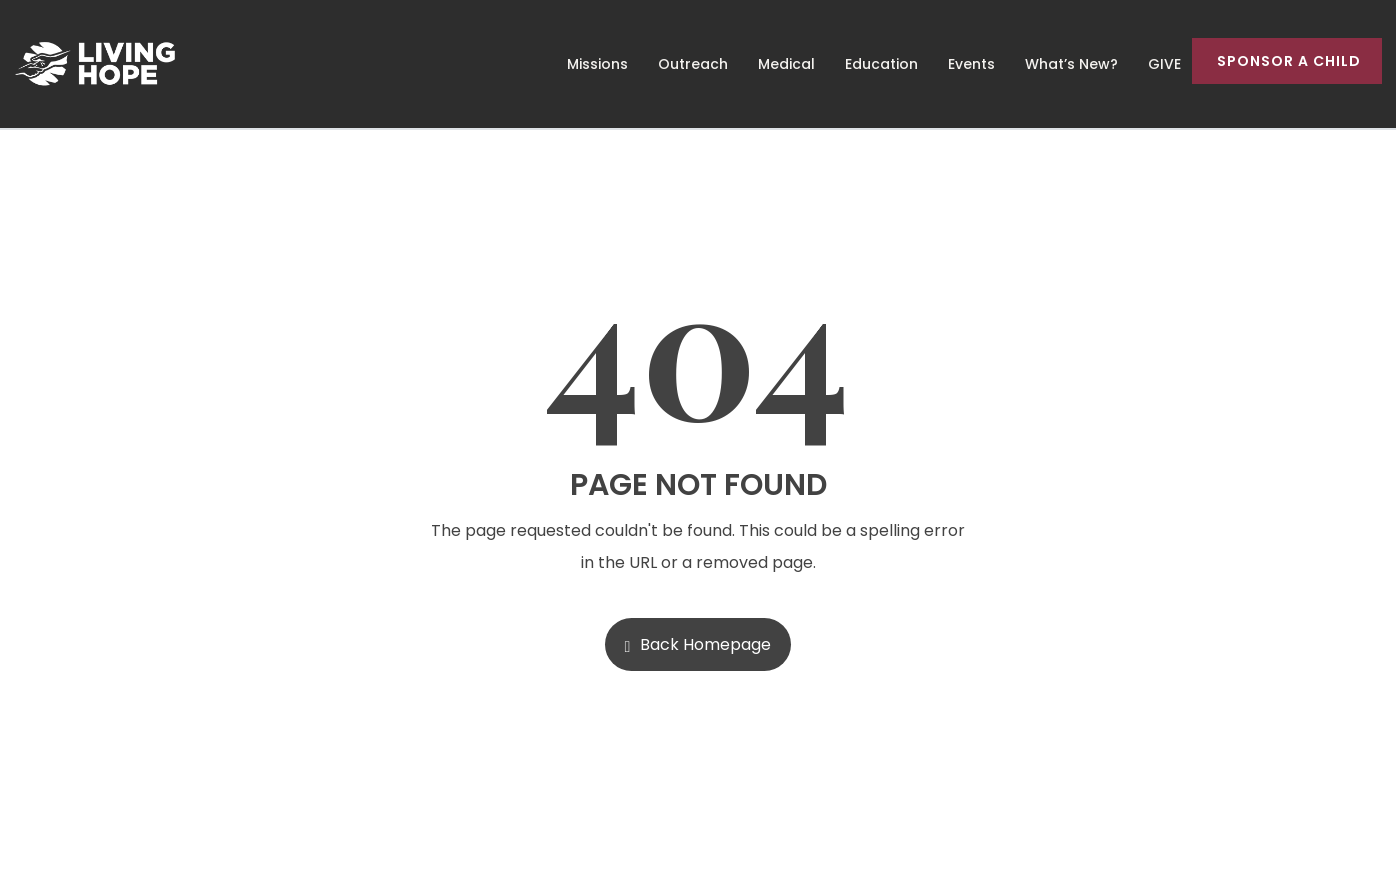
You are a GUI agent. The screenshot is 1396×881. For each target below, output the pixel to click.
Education (881, 64)
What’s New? (1071, 64)
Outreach (693, 64)
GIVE (1164, 64)
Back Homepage (698, 644)
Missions (597, 64)
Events (971, 64)
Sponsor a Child (1289, 61)
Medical (786, 64)
